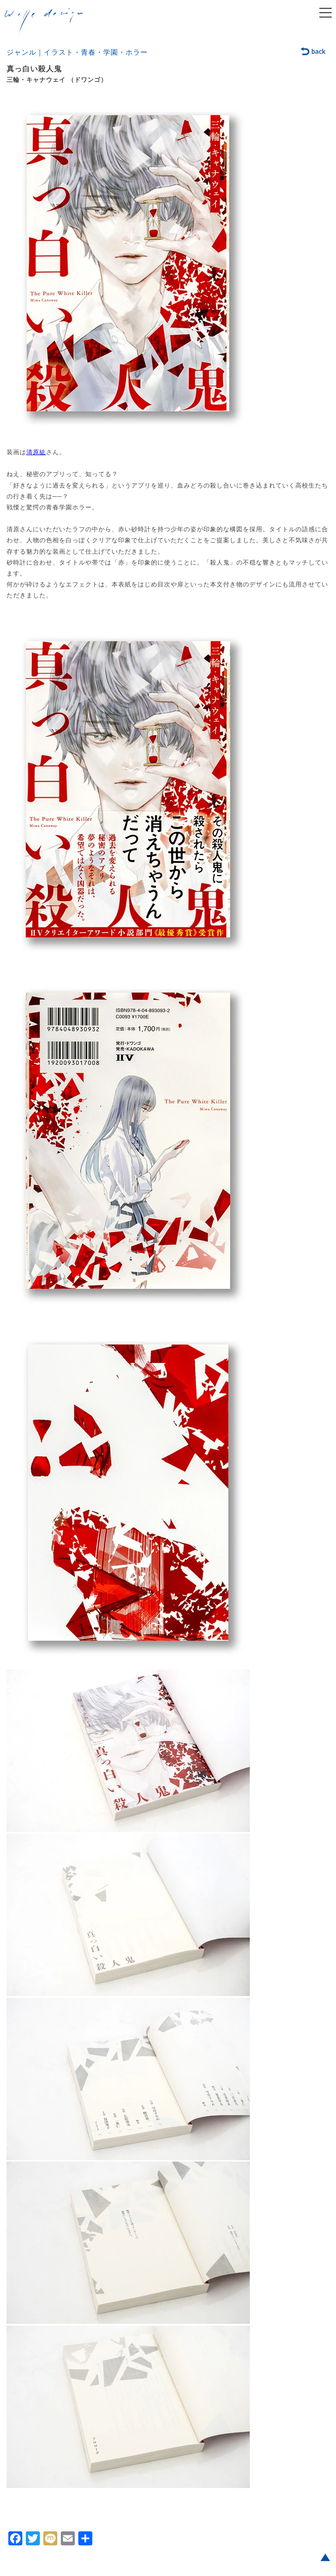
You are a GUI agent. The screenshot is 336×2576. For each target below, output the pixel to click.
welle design (43, 21)
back (313, 52)
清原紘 (36, 452)
